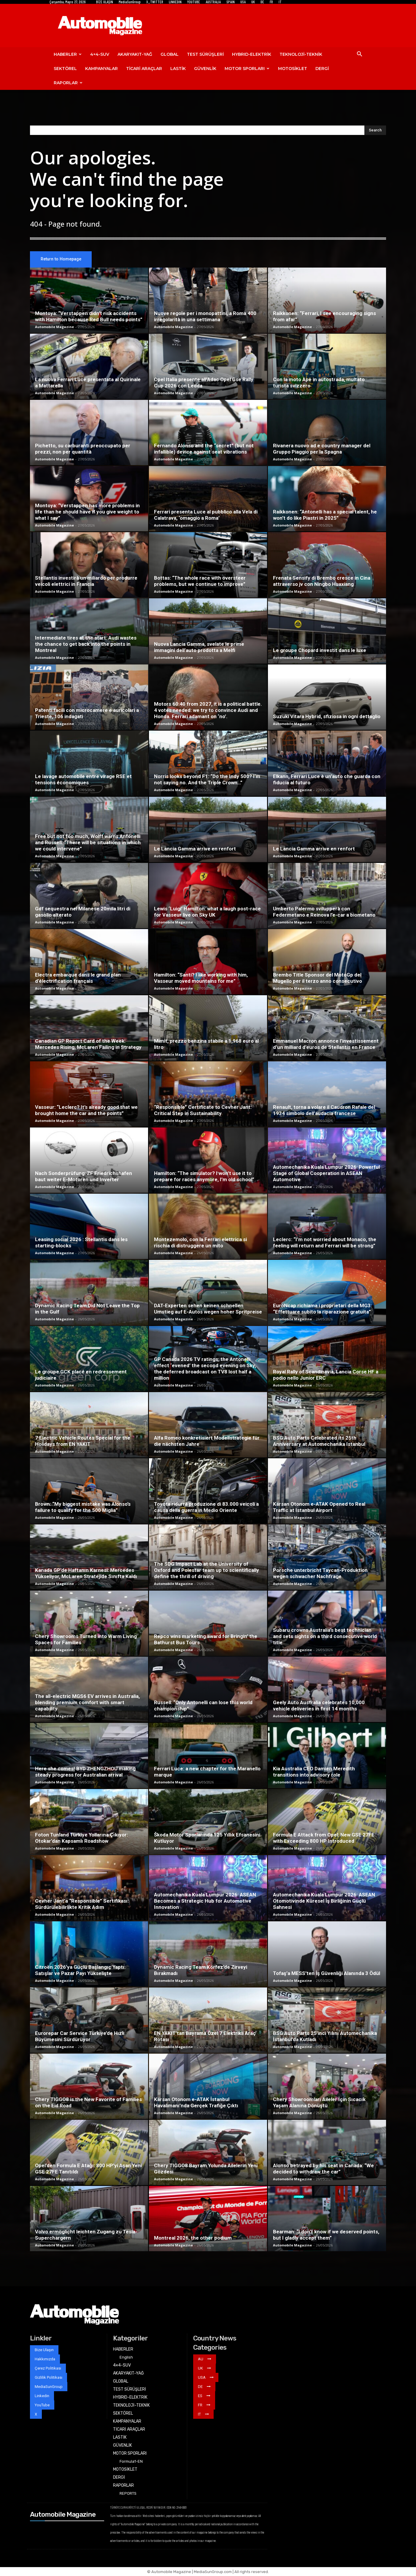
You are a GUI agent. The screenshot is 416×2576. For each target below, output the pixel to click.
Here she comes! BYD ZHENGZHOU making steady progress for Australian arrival (85, 1772)
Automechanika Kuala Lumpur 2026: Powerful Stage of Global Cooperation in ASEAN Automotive (326, 1173)
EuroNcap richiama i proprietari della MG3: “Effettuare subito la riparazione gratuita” (322, 1309)
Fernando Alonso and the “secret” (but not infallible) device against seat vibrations (204, 449)
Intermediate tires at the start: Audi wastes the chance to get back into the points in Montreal (85, 644)
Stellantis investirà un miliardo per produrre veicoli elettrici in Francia (86, 581)
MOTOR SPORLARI (247, 68)
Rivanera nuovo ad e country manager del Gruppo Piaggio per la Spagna (321, 449)
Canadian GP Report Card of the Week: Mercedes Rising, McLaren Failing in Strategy (88, 1044)
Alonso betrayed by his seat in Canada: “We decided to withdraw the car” (323, 2168)
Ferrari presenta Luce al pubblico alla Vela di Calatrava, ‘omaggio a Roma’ (206, 515)
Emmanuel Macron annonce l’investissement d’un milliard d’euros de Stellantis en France (326, 1044)
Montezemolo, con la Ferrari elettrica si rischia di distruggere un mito (200, 1242)
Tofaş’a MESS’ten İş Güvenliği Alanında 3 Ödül (326, 1973)
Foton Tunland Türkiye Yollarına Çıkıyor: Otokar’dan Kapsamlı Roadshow (81, 1838)
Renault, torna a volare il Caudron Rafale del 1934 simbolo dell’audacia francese (324, 1110)
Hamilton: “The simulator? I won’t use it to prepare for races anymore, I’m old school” (204, 1176)
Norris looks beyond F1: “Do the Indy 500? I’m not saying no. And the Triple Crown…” (207, 779)
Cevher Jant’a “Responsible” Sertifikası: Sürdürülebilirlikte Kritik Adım (82, 1904)
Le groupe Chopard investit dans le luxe (319, 650)
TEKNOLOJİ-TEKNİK (301, 54)
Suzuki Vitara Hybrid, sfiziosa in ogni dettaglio (326, 716)
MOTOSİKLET (292, 68)
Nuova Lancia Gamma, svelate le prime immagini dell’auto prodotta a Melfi (199, 647)
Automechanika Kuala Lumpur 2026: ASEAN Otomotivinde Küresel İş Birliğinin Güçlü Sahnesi (324, 1901)
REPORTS (128, 2493)
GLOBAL (170, 54)
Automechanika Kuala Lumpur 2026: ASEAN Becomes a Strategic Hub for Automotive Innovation (205, 1901)
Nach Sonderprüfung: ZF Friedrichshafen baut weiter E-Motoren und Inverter (83, 1176)
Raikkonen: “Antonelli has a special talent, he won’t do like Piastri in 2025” (325, 515)
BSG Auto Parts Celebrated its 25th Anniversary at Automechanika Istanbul (319, 1441)
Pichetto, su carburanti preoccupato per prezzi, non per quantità (82, 449)
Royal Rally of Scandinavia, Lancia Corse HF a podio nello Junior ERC (325, 1375)
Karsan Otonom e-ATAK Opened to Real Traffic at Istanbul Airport (319, 1507)
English (126, 2357)
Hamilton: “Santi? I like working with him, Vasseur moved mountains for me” (201, 978)
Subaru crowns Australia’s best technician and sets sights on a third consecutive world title (325, 1636)
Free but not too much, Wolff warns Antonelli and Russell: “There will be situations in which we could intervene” (88, 842)
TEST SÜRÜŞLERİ (205, 54)
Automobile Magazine (54, 327)
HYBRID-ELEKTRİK (251, 54)
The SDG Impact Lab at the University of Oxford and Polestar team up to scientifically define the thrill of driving (206, 1570)
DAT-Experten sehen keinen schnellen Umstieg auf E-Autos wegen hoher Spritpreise (208, 1309)
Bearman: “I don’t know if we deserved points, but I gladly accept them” (326, 2235)
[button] (359, 55)
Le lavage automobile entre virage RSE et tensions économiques (83, 779)
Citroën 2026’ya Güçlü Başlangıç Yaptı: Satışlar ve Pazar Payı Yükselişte (80, 1970)
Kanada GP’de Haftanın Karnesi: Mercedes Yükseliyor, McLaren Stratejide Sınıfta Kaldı (86, 1573)
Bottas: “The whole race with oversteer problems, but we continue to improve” (200, 581)
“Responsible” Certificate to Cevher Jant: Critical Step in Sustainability (203, 1110)
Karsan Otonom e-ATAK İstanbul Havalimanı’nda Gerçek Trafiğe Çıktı (196, 2102)
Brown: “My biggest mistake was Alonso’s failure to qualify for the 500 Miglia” (83, 1507)
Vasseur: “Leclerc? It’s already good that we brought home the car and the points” (86, 1110)
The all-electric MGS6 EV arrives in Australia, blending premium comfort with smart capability (87, 1702)
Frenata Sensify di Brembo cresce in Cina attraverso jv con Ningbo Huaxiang (321, 581)
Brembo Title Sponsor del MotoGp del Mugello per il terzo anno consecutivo (317, 978)
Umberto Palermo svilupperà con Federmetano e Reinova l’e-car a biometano (324, 912)
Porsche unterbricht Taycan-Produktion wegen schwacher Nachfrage (320, 1573)
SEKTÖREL (65, 68)
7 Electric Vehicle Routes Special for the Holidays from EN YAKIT (82, 1441)
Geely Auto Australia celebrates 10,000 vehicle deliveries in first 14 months (319, 1705)
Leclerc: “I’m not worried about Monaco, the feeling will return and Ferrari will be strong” (324, 1242)
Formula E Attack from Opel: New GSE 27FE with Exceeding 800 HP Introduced (323, 1838)
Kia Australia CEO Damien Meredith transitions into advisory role (314, 1772)
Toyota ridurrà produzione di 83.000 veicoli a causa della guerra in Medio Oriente (206, 1507)
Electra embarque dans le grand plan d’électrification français (78, 978)
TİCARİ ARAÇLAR (144, 68)
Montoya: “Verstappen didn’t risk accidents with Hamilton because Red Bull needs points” (88, 316)
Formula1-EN (131, 2461)
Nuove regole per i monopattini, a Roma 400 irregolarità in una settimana (205, 316)
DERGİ (322, 68)
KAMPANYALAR (101, 68)
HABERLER (68, 54)
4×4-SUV (99, 54)
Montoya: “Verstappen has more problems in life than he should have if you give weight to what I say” (87, 512)
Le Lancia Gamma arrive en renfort (195, 849)
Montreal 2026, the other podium (193, 2238)
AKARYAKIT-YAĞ (135, 54)
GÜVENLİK (205, 68)
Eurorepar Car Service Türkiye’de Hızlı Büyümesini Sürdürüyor (80, 2036)
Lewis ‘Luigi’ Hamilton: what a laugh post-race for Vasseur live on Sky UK (207, 912)
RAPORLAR (68, 82)
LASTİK (178, 68)
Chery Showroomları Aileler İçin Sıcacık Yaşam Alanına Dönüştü (319, 2102)
